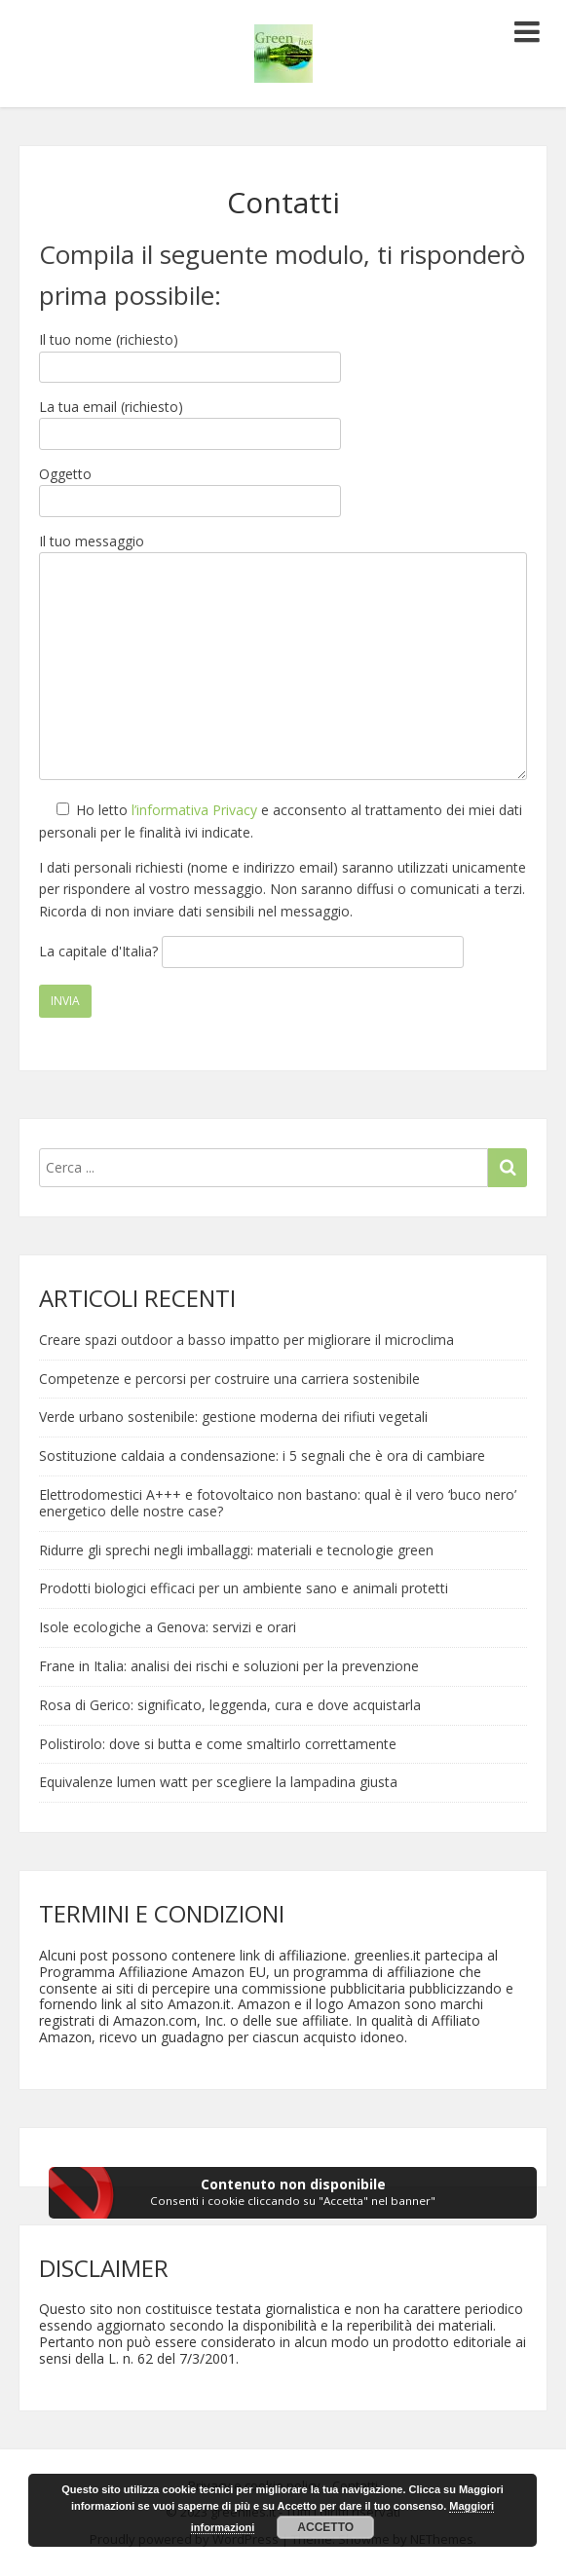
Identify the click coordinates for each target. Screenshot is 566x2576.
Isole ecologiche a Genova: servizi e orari (167, 1627)
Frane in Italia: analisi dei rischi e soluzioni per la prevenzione (229, 1666)
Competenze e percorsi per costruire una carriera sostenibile (229, 1378)
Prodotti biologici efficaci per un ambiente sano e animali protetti (243, 1588)
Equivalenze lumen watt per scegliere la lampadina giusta (218, 1782)
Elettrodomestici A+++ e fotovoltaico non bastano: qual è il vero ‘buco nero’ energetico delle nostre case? (277, 1502)
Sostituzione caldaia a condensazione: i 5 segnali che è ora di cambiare (262, 1455)
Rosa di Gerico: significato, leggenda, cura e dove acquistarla (230, 1705)
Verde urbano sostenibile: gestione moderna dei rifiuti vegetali (233, 1416)
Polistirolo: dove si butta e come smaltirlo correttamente (217, 1744)
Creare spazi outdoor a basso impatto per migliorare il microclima (246, 1339)
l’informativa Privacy (194, 810)
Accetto (325, 2527)
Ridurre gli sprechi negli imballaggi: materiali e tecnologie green (236, 1550)
